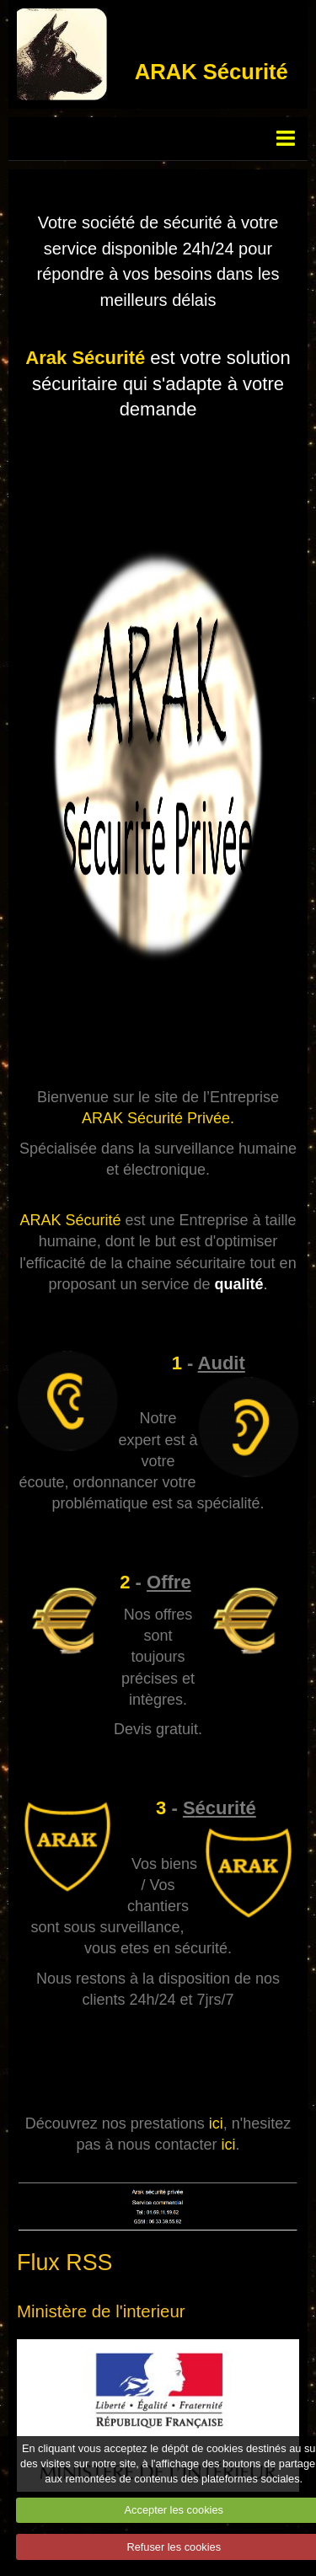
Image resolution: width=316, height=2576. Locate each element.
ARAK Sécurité (211, 71)
